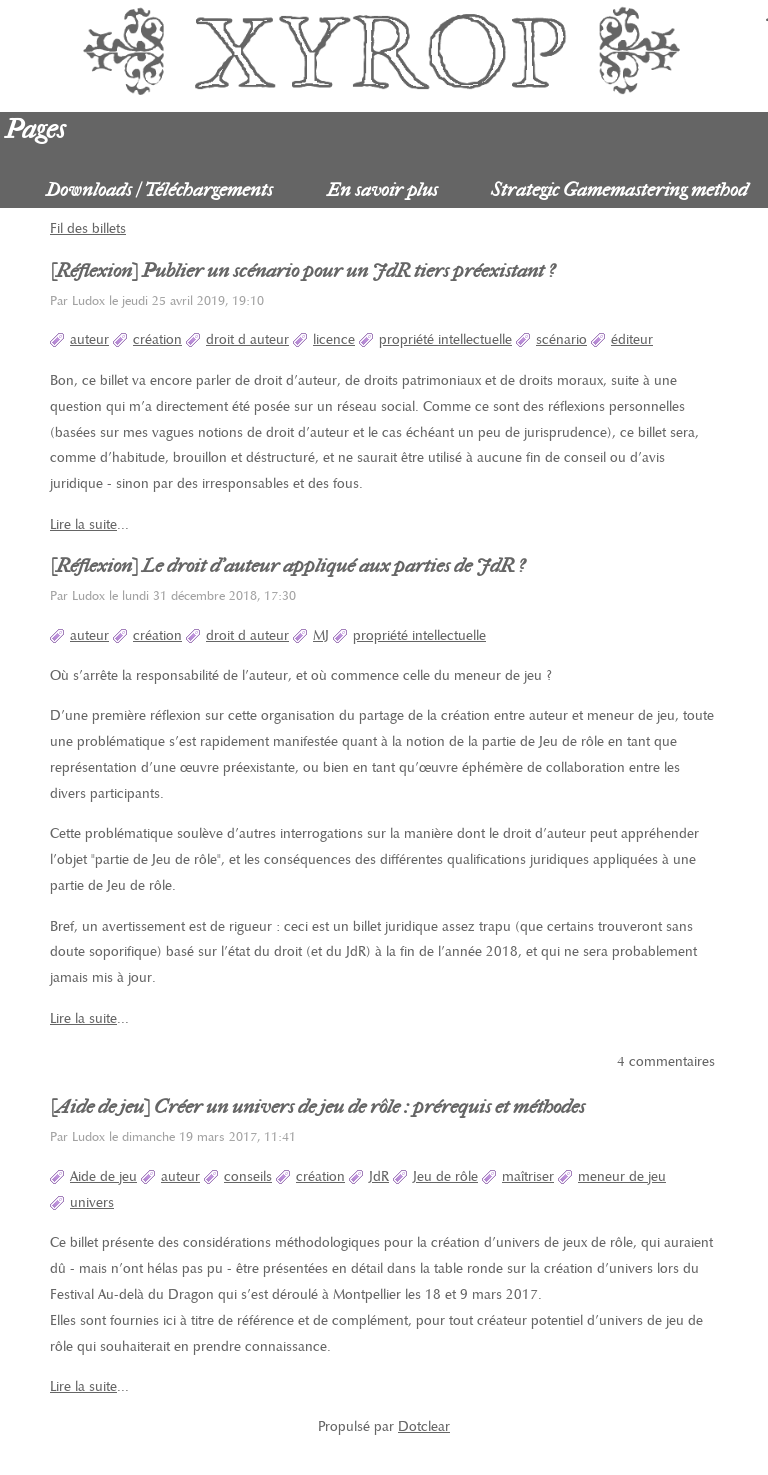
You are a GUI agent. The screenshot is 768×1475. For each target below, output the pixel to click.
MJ (321, 635)
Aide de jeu (103, 1176)
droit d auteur (247, 339)
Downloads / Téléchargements (159, 189)
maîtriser (528, 1176)
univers (92, 1202)
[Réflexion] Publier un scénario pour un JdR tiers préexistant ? (302, 271)
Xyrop (384, 50)
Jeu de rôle (445, 1176)
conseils (248, 1176)
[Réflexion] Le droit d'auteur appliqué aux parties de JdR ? (287, 566)
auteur (89, 339)
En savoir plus (382, 189)
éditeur (632, 339)
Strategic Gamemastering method (619, 189)
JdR (379, 1176)
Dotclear (424, 1426)
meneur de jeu (622, 1176)
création (157, 339)
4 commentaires (666, 1061)
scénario (561, 339)
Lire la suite (83, 524)
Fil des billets (88, 228)
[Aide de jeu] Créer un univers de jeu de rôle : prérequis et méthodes (317, 1107)
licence (334, 339)
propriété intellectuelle (445, 339)
